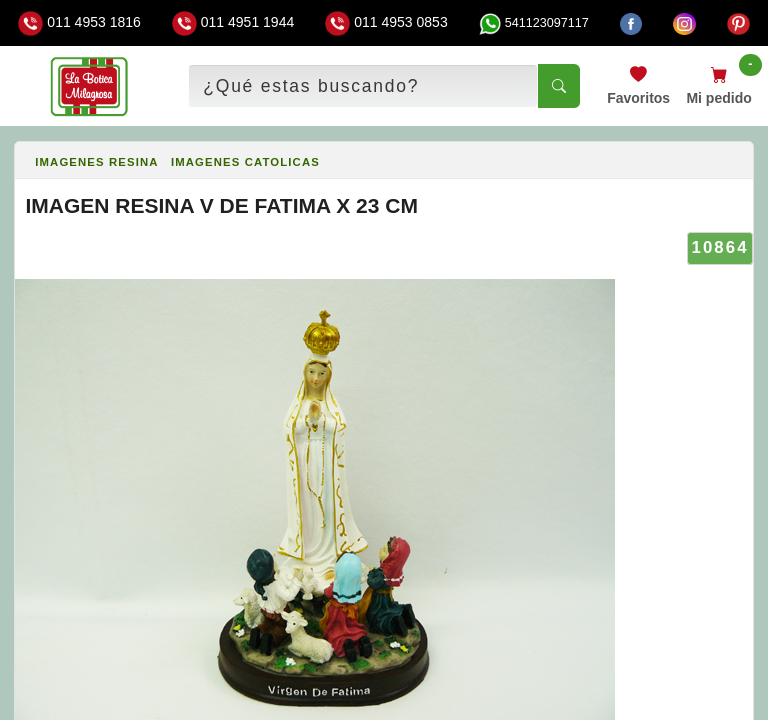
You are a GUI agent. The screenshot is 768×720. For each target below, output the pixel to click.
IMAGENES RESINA (96, 162)
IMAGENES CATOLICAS (245, 162)
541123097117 (534, 23)
